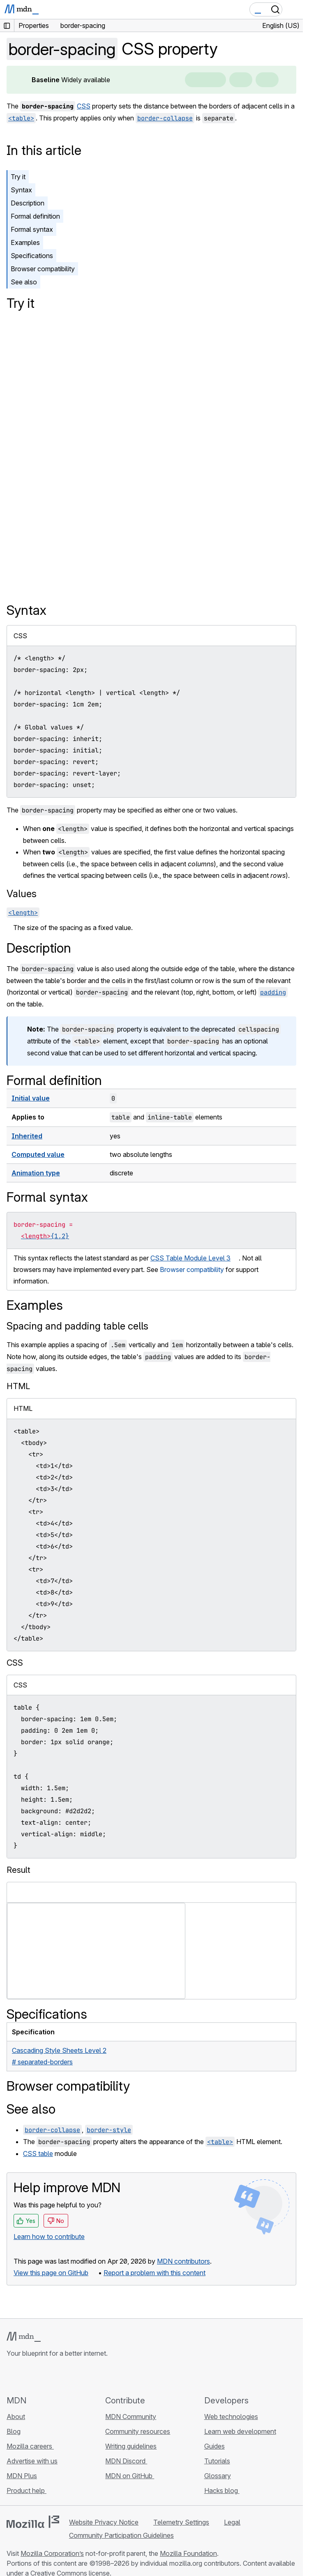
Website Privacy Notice (103, 2522)
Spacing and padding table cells (77, 1326)
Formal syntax (32, 229)
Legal (232, 2522)
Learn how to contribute (49, 2236)
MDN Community (130, 2416)
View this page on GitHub (51, 2273)
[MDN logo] (24, 2337)
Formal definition (35, 216)
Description (27, 203)
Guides (214, 2446)
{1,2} (60, 1236)
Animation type (36, 1173)
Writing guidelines (131, 2446)
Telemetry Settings (181, 2522)
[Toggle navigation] (293, 9)
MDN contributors (183, 2261)
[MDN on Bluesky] (26, 2376)
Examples (25, 242)
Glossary (217, 2476)
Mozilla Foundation (188, 2553)
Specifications (32, 256)
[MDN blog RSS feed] (71, 2376)
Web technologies (231, 2416)
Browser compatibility (43, 269)
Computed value (38, 1154)
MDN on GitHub (129, 2476)
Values (22, 894)
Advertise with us (32, 2461)
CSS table (38, 2153)
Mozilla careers (30, 2446)
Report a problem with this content (154, 2273)
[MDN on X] (41, 2376)
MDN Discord (126, 2461)
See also (24, 282)
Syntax (21, 190)
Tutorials (217, 2461)
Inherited (27, 1136)
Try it (18, 177)
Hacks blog (222, 2490)
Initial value (31, 1098)
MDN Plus (22, 2476)
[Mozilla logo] (33, 2522)
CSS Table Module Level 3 (190, 1258)
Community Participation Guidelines (121, 2535)
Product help (26, 2490)
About (16, 2416)
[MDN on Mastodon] (56, 2376)
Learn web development (240, 2431)
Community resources (137, 2431)
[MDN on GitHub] (11, 2376)
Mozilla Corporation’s (52, 2553)
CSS (83, 106)
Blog (14, 2431)
